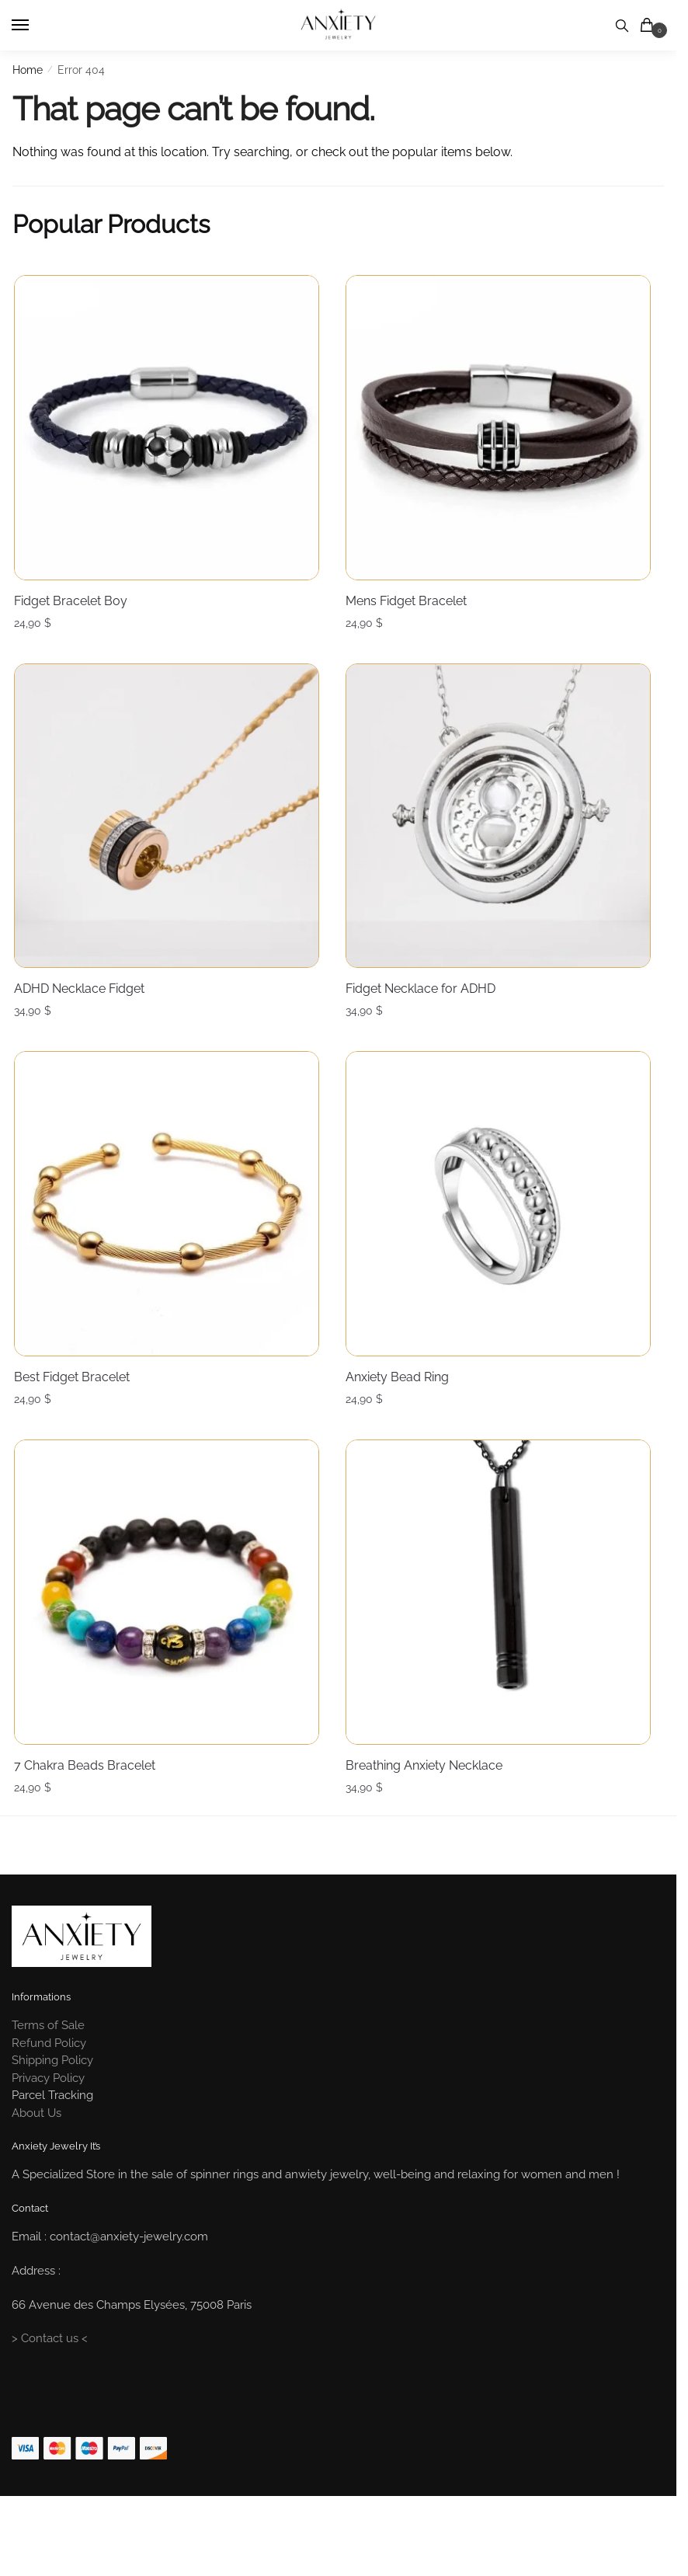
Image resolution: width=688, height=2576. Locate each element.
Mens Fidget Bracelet (410, 597)
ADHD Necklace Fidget (77, 1000)
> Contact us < (50, 2396)
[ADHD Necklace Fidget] (169, 823)
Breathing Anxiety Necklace (428, 1805)
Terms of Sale (48, 2083)
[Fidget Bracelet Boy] (169, 420)
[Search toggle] (622, 25)
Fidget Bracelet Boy (69, 597)
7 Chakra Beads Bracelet (83, 1805)
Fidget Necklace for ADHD (425, 1000)
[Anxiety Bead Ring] (507, 1225)
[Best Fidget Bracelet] (169, 1225)
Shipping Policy (52, 2118)
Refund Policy (49, 2100)
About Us (36, 2170)
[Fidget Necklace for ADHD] (507, 823)
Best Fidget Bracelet (70, 1402)
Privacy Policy (48, 2135)
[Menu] (35, 25)
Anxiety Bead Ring (401, 1402)
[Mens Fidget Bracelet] (507, 420)
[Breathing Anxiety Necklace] (507, 1628)
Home (27, 70)
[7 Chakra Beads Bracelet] (169, 1628)
